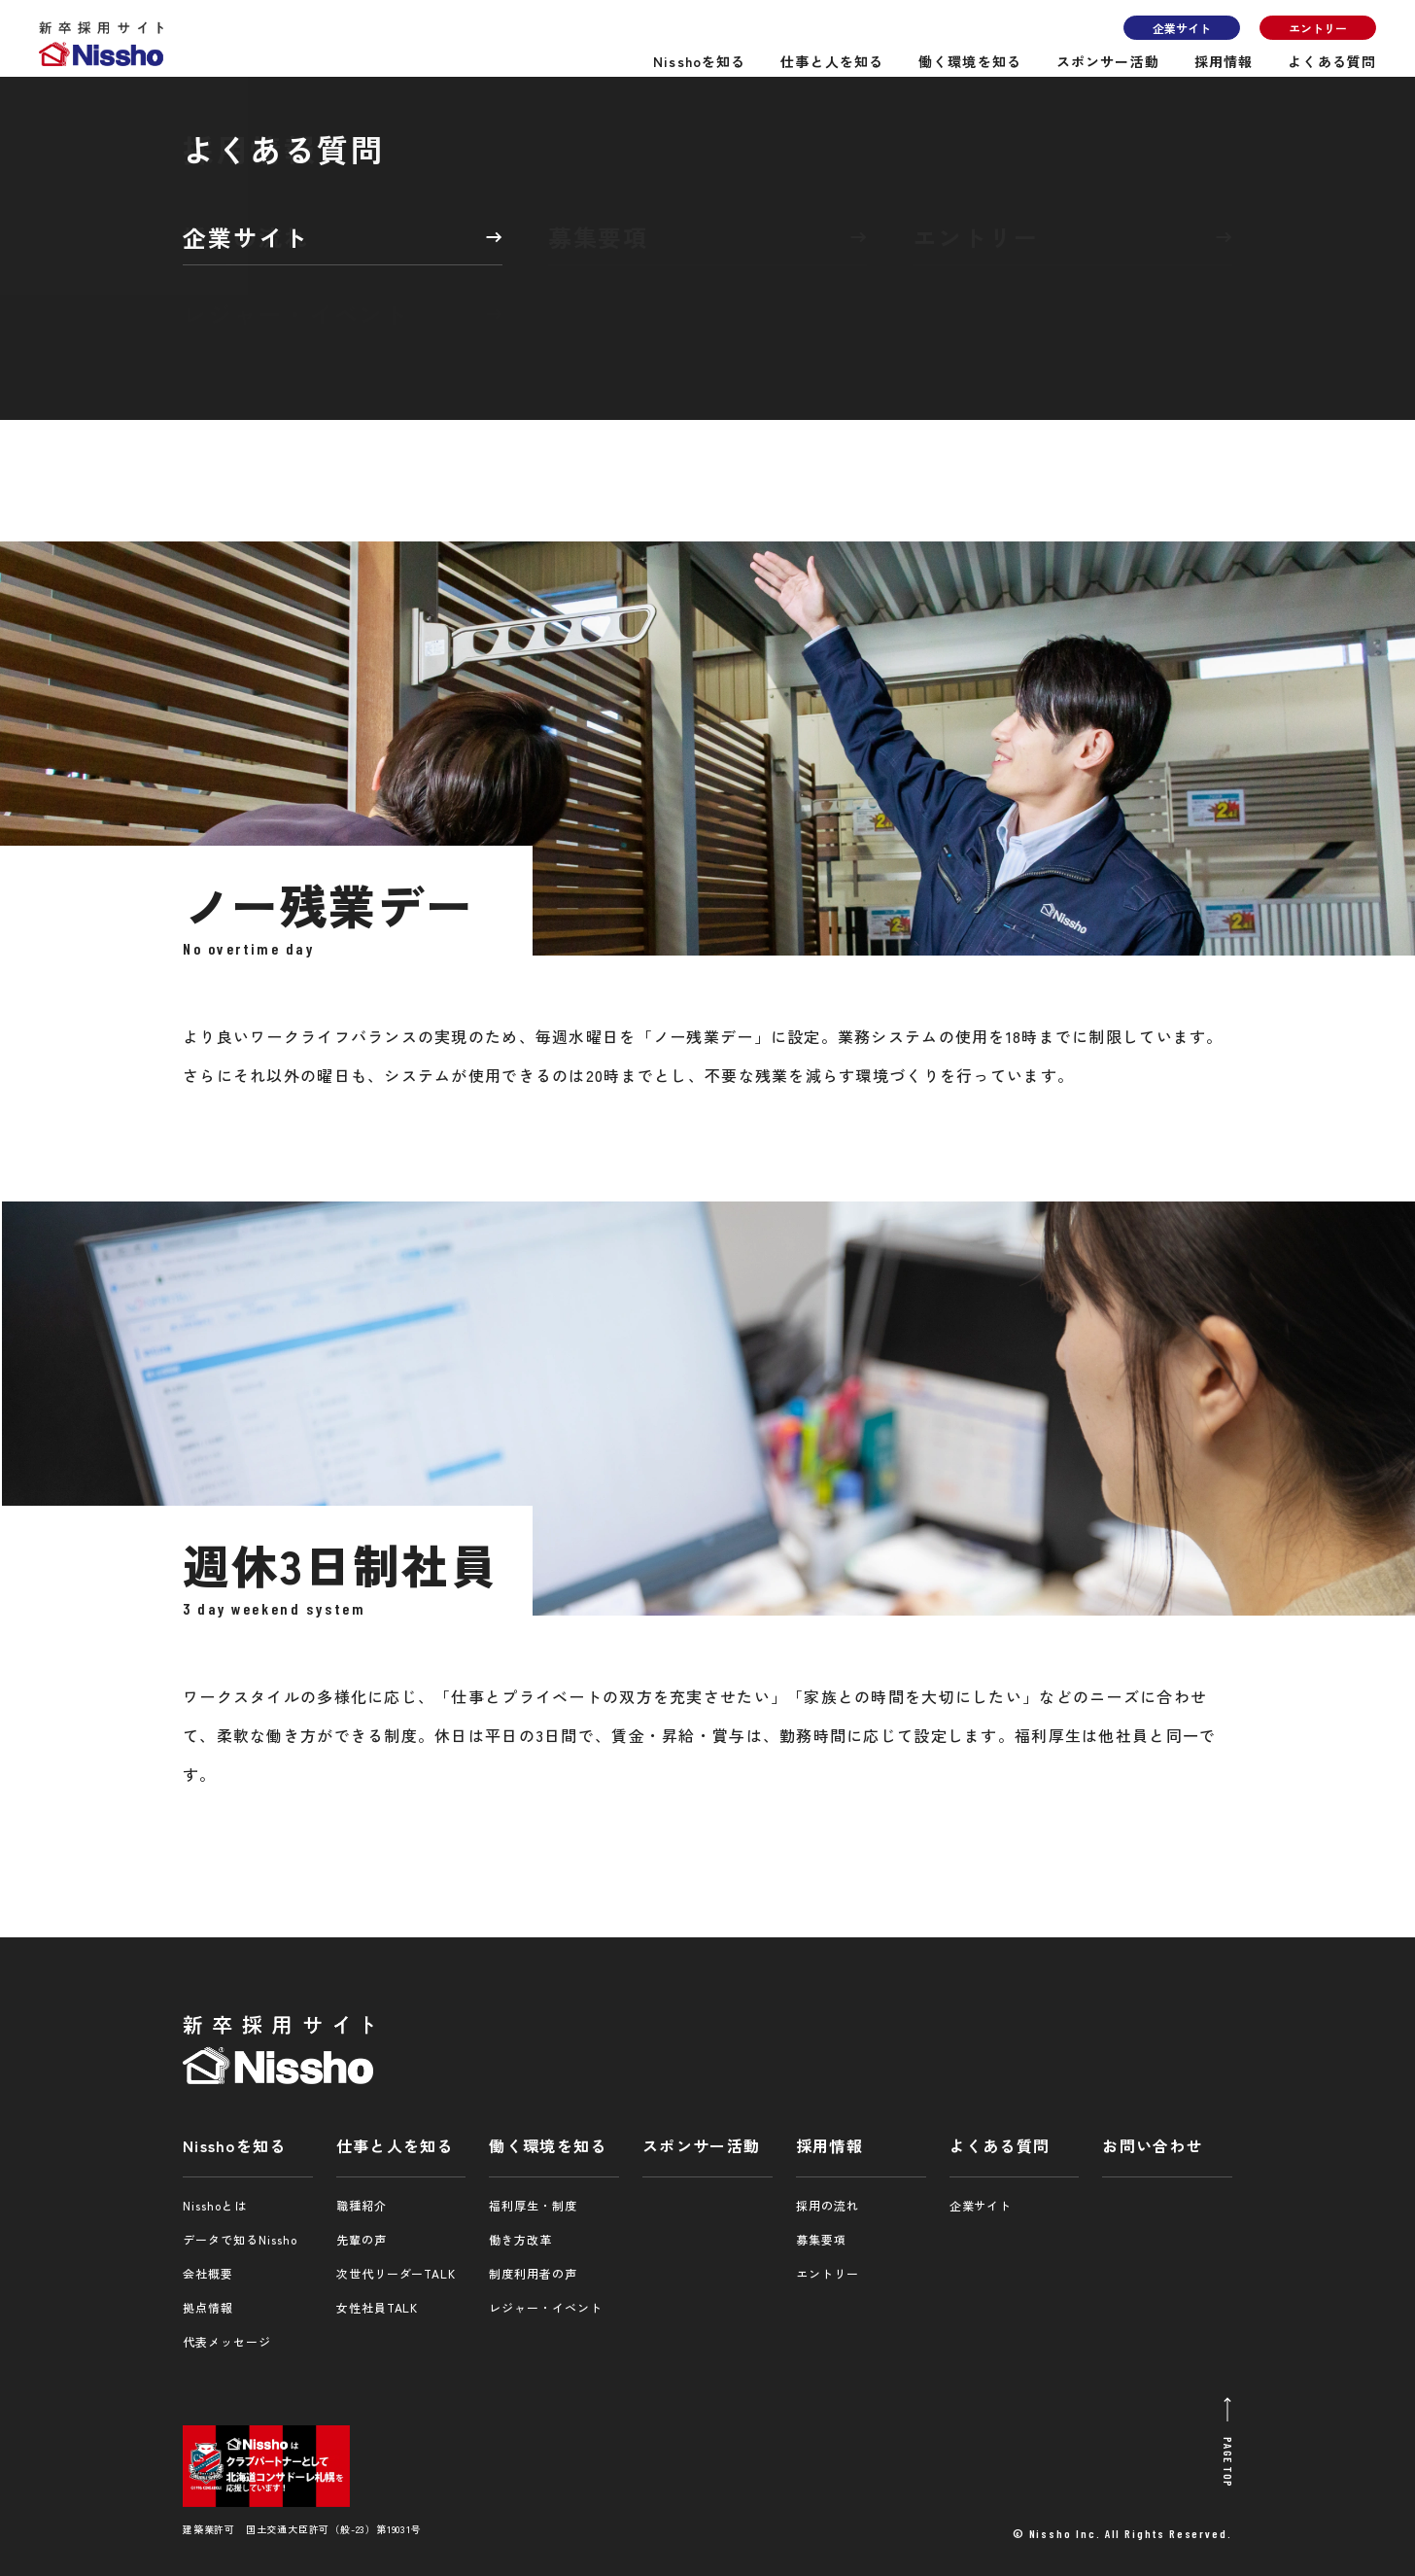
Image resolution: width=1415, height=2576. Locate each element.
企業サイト (1182, 27)
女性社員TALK (377, 2307)
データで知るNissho (240, 2239)
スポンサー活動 (1107, 61)
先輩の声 (361, 2239)
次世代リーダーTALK (396, 2273)
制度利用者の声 (533, 2273)
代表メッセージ (227, 2341)
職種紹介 (361, 2205)
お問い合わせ (1152, 2145)
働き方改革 (520, 2239)
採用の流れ (827, 2205)
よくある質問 (1332, 61)
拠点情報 (208, 2307)
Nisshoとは (215, 2205)
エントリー (1318, 27)
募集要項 (821, 2239)
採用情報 (1223, 61)
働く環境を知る (969, 61)
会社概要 (208, 2273)
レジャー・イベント (546, 2307)
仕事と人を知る (831, 61)
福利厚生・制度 (533, 2205)
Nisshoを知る (699, 61)
